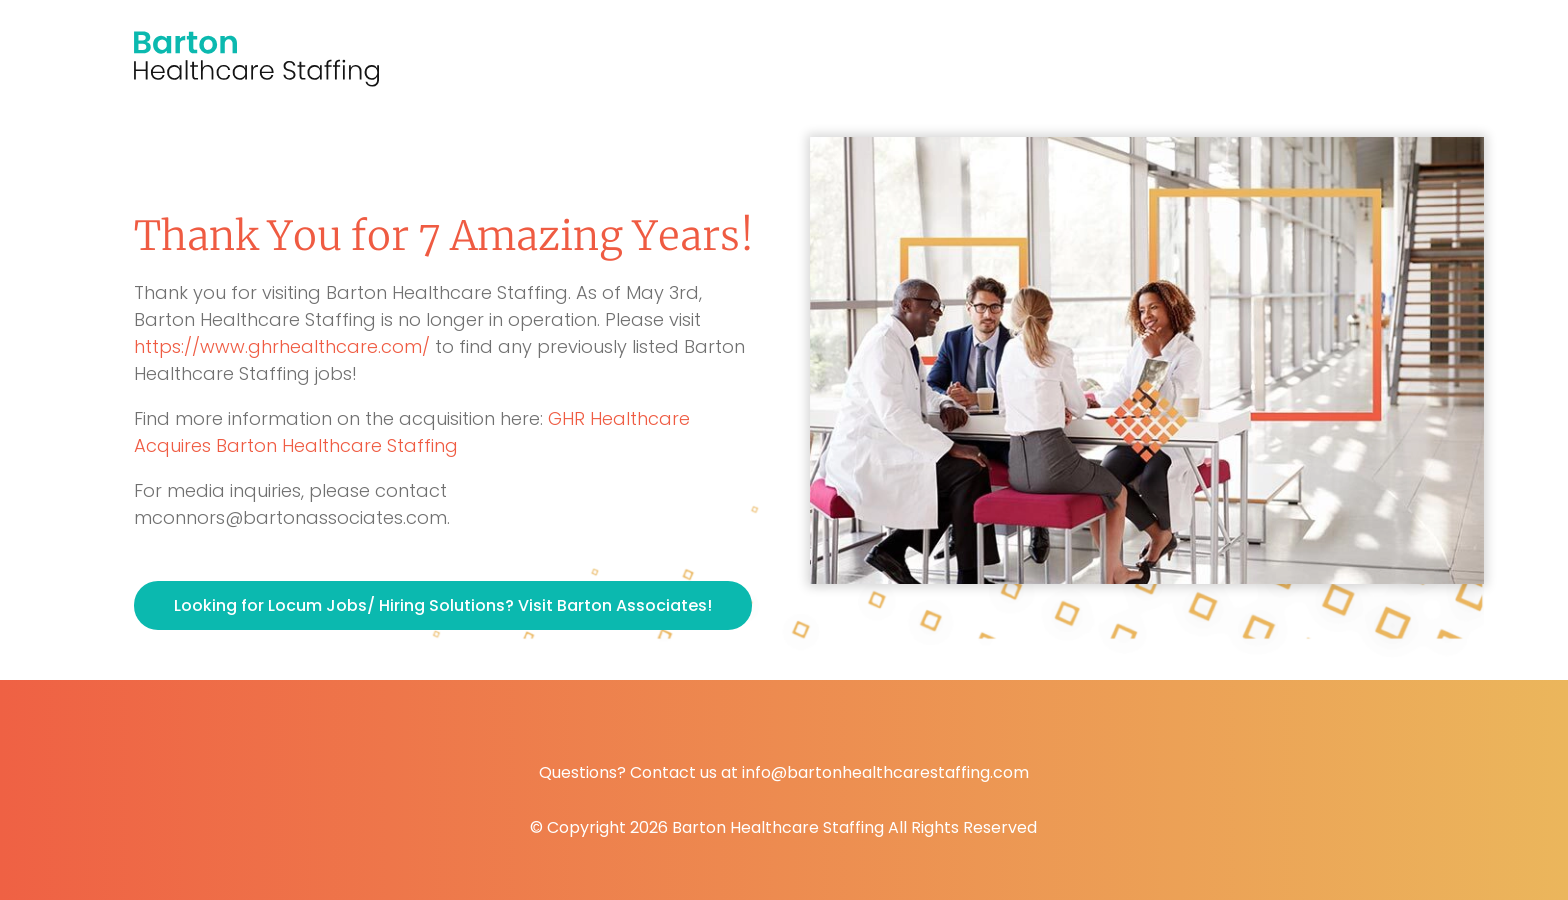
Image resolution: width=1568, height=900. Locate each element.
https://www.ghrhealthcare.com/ (282, 346)
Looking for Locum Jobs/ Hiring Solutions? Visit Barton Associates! (443, 605)
